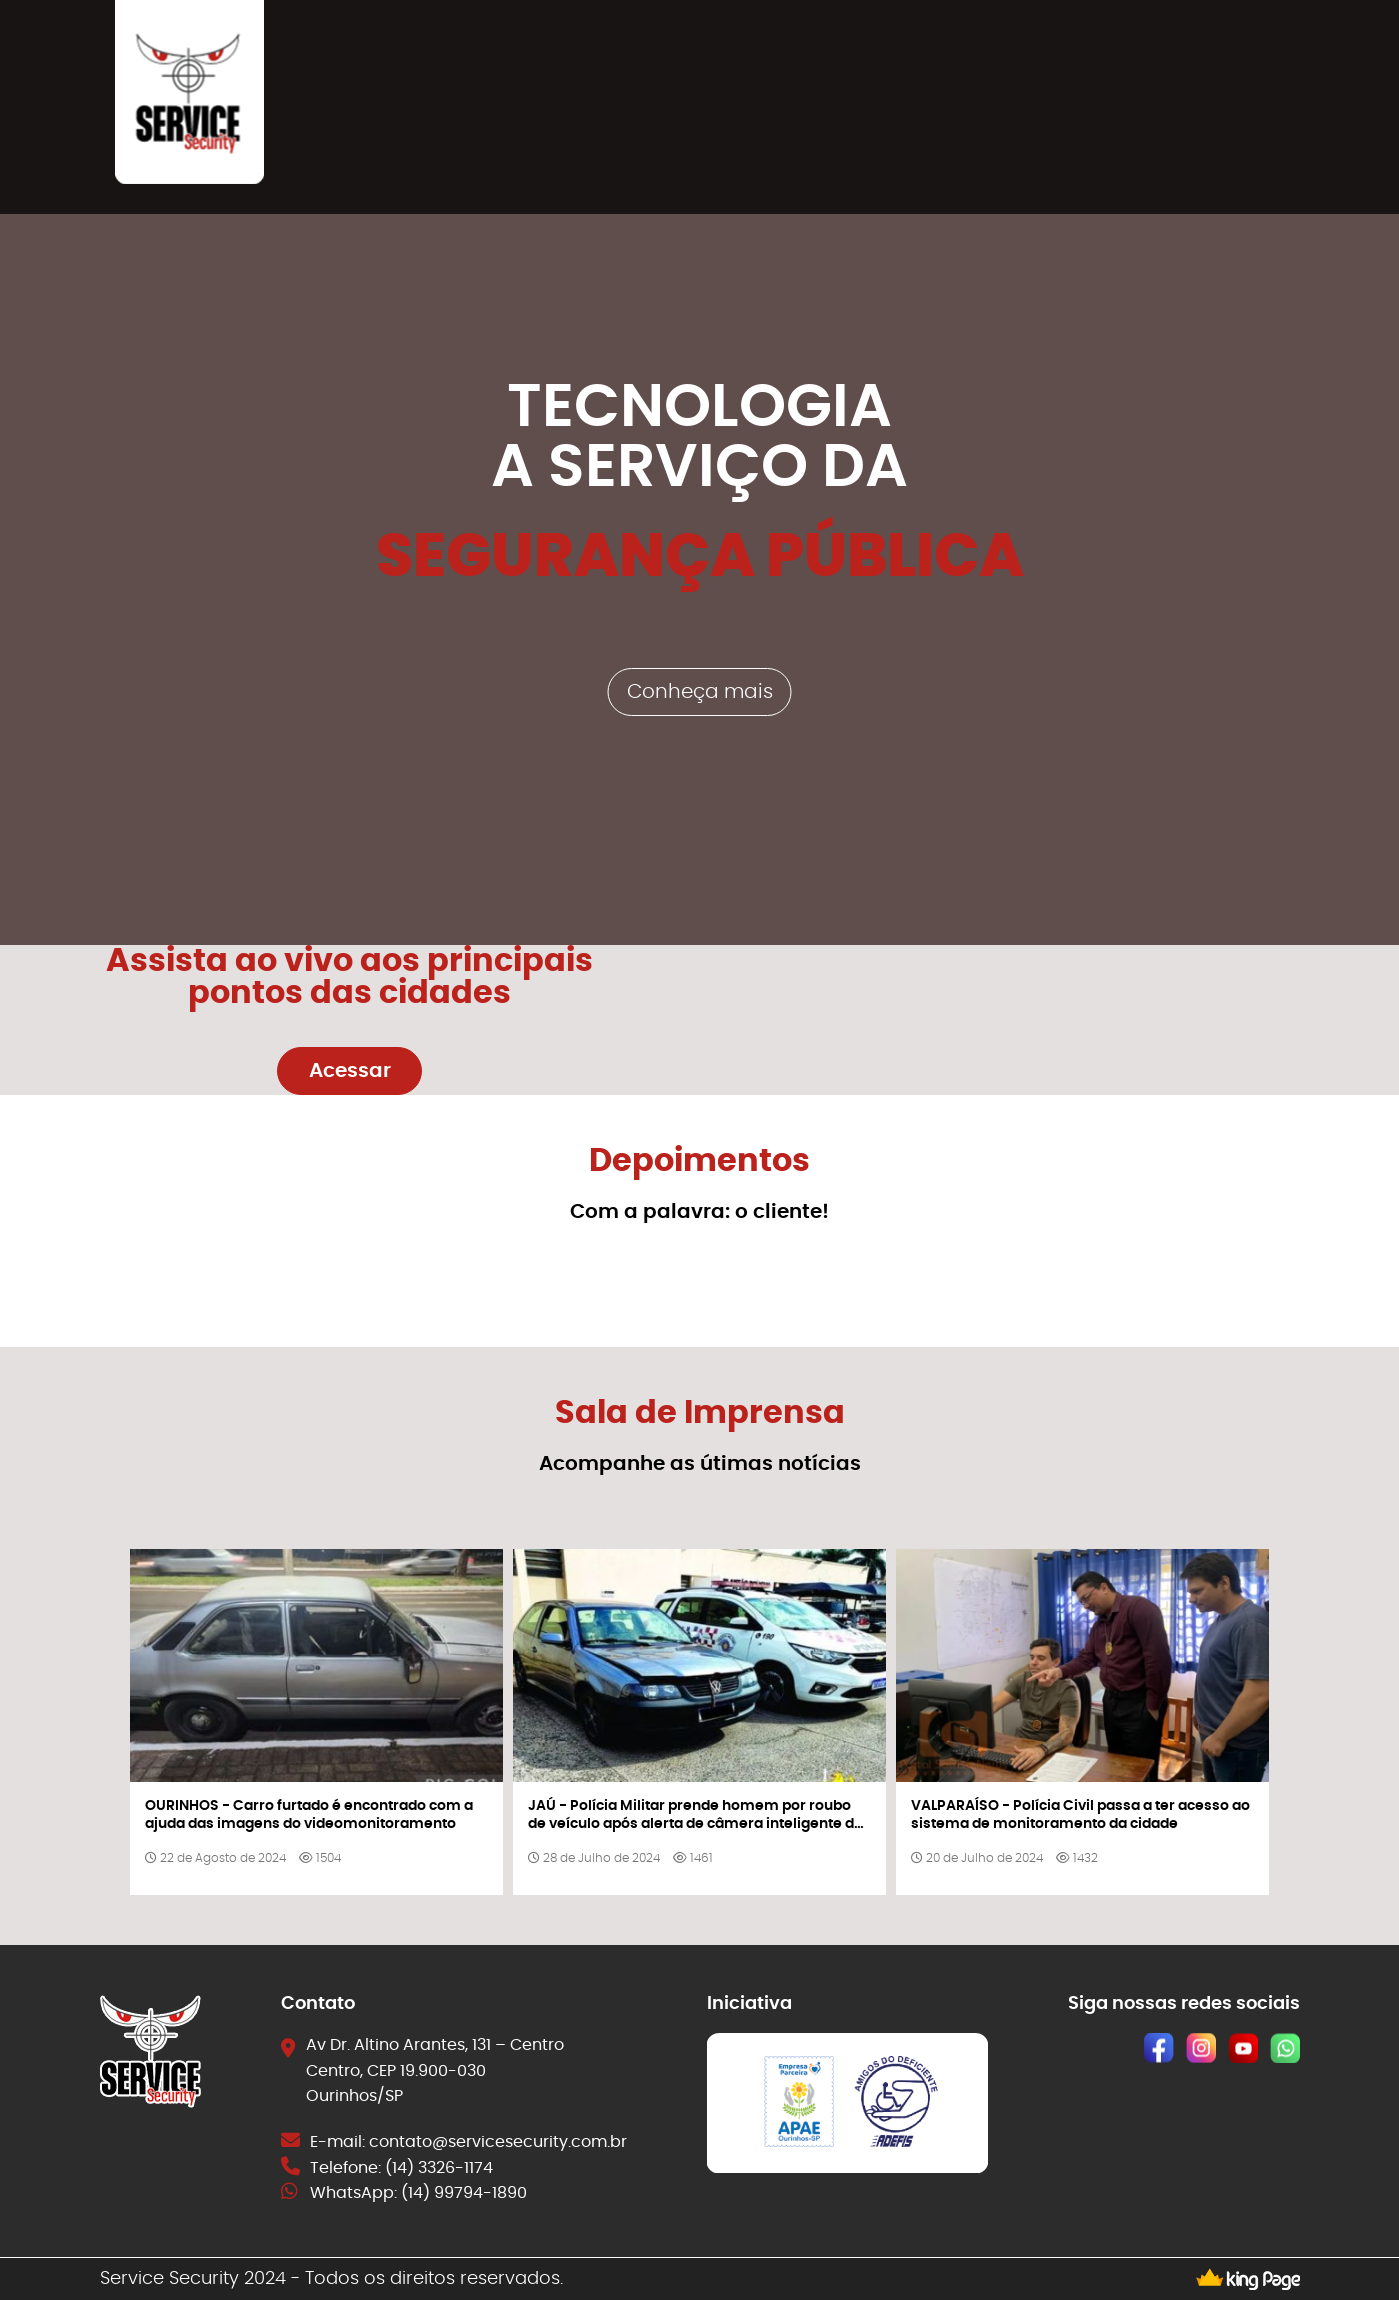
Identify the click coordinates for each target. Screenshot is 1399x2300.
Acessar (350, 1071)
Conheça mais (700, 692)
